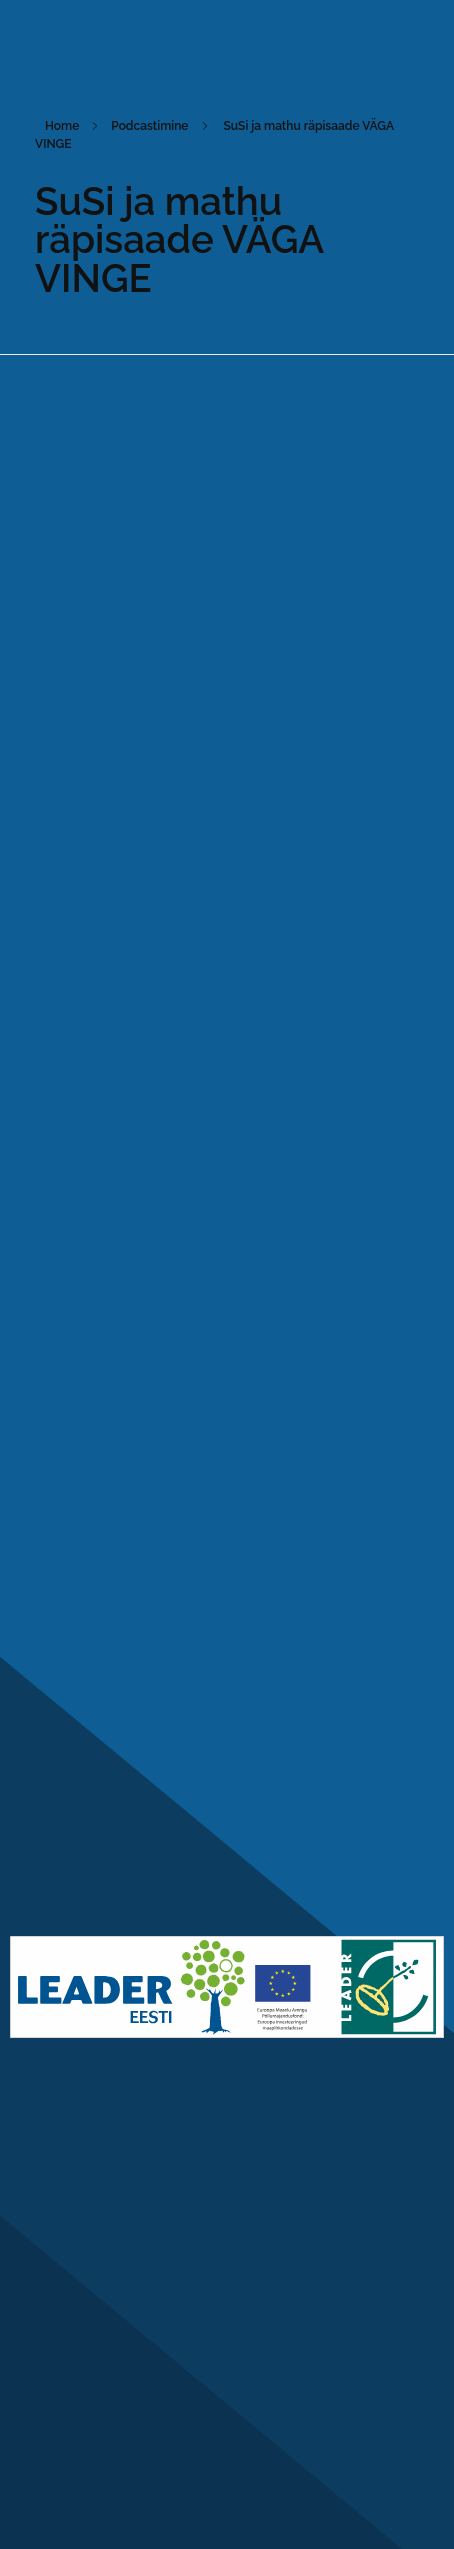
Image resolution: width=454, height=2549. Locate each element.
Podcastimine (149, 126)
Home (62, 126)
